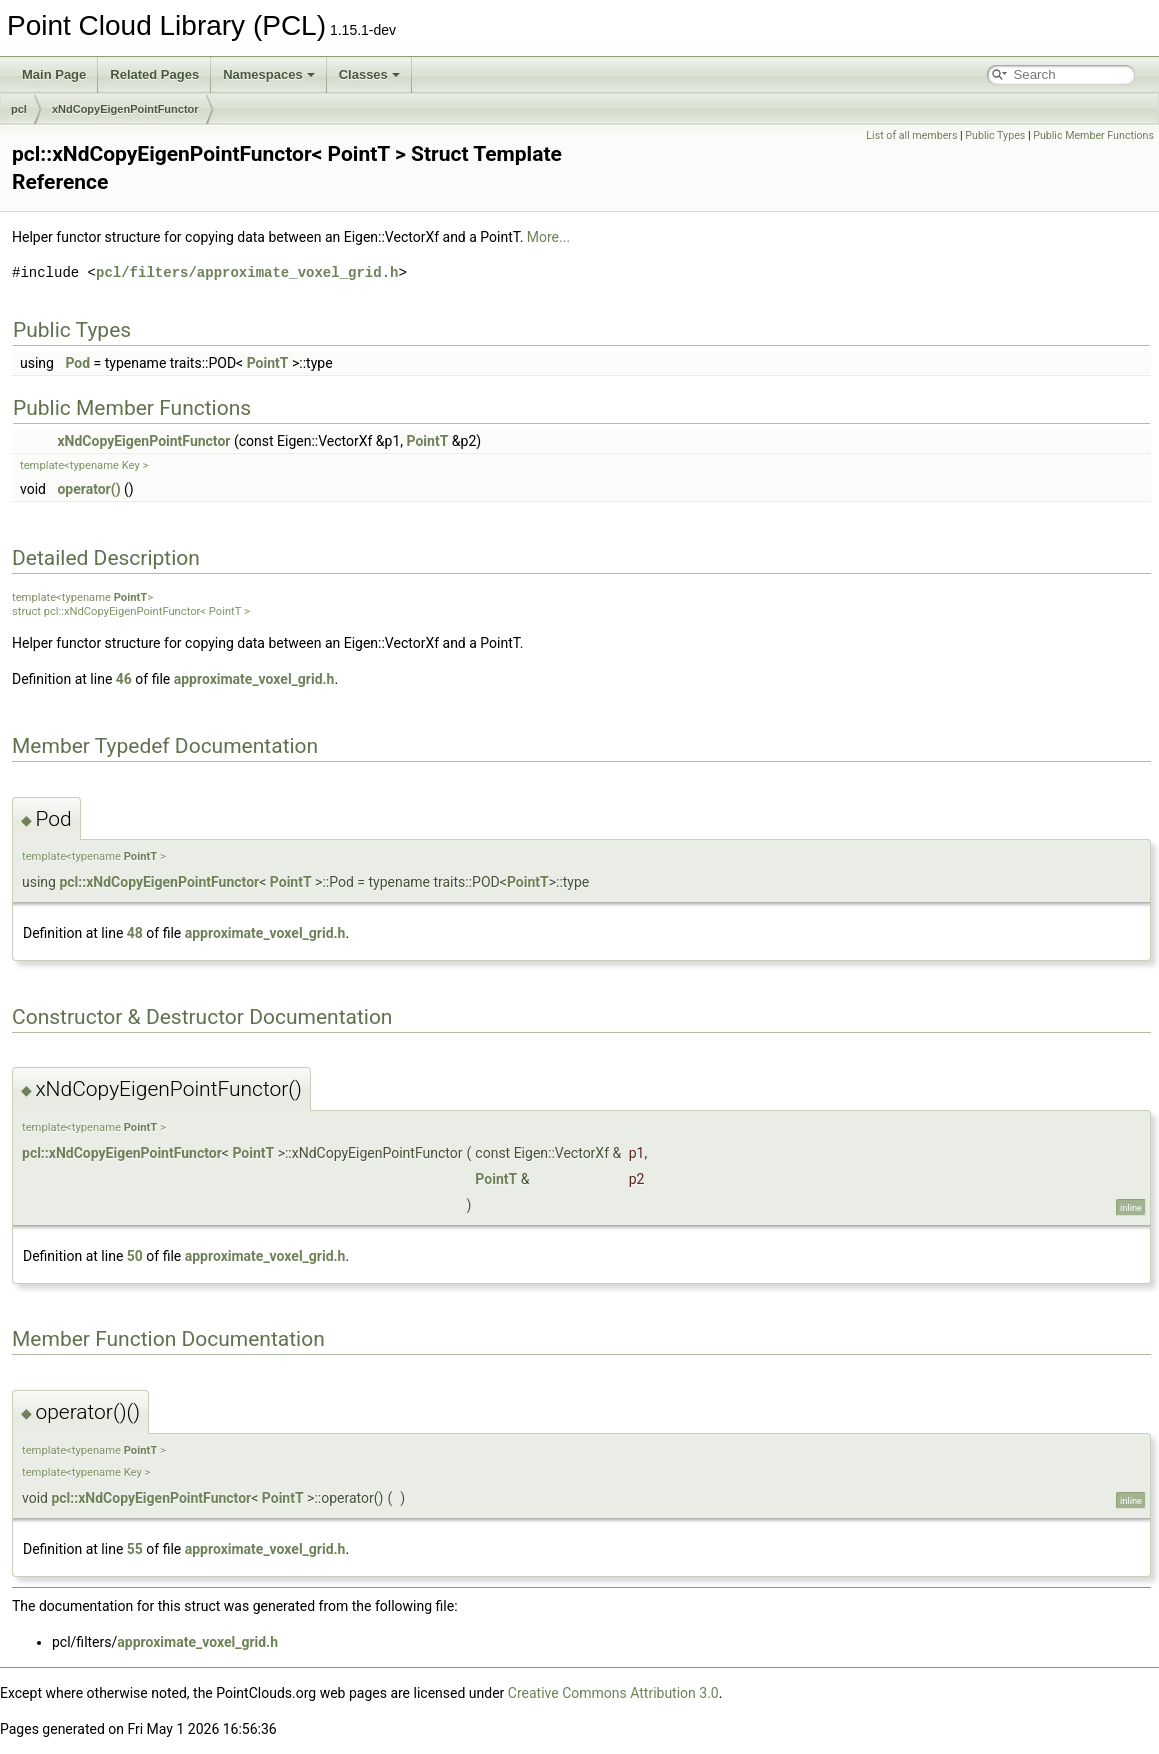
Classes (369, 74)
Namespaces (269, 74)
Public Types (995, 135)
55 (135, 1549)
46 (124, 679)
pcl (19, 109)
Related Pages (154, 74)
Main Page (54, 74)
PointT (268, 363)
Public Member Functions (1093, 135)
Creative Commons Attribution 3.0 (613, 1693)
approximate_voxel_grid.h (254, 679)
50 (135, 1256)
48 (135, 933)
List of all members (911, 135)
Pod (77, 363)
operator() (88, 489)
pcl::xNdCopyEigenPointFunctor (159, 882)
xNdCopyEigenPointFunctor (125, 109)
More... (548, 237)
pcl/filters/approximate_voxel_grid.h (247, 272)
